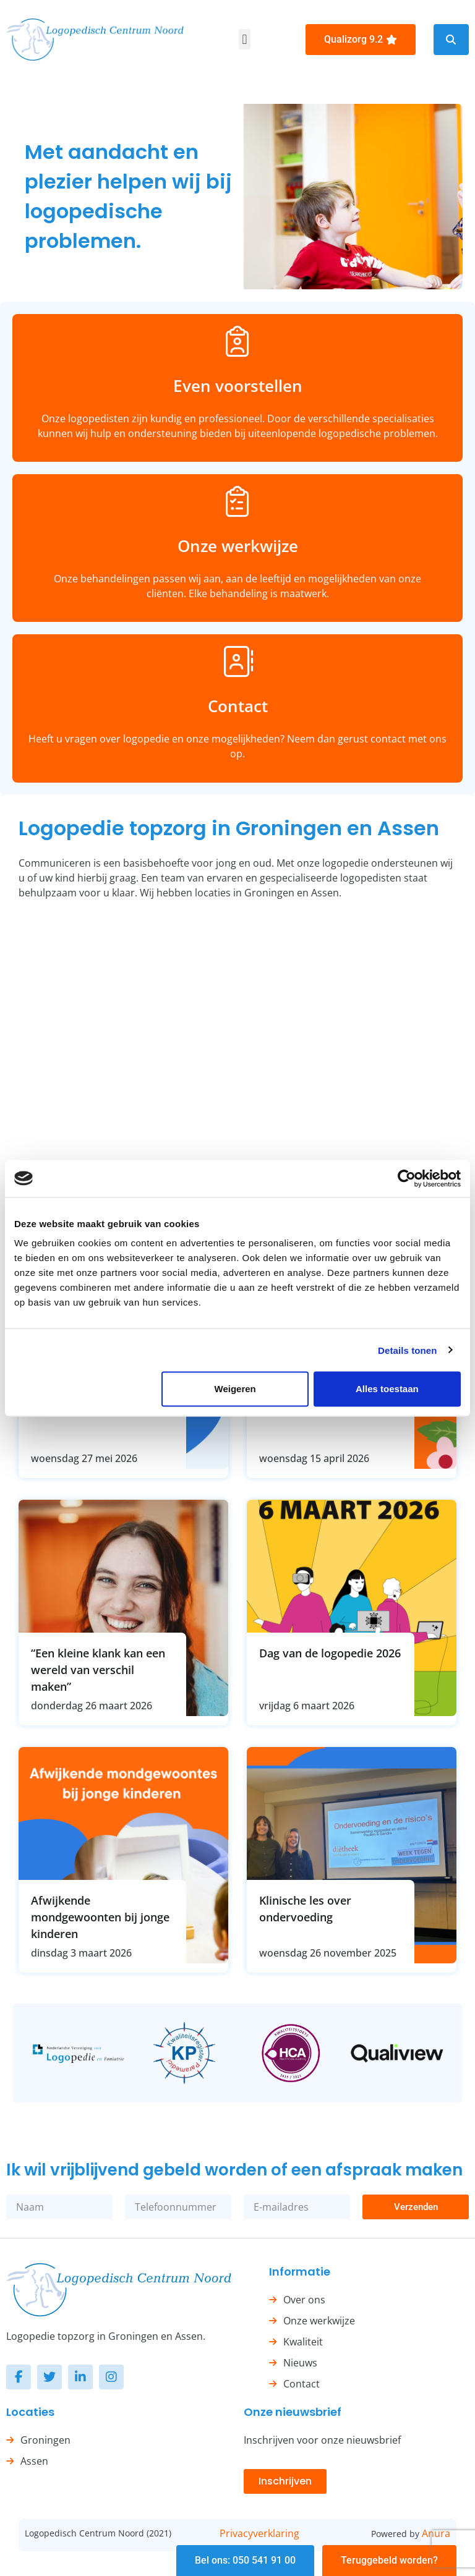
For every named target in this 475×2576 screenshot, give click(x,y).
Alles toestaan (387, 1389)
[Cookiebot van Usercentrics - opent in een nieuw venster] (407, 1178)
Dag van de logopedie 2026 (330, 1653)
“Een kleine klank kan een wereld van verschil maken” (98, 1670)
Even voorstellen (237, 386)
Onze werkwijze (238, 546)
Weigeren (235, 1389)
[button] (244, 39)
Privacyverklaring (259, 2533)
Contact (238, 706)
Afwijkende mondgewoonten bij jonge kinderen (100, 1917)
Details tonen (407, 1350)
